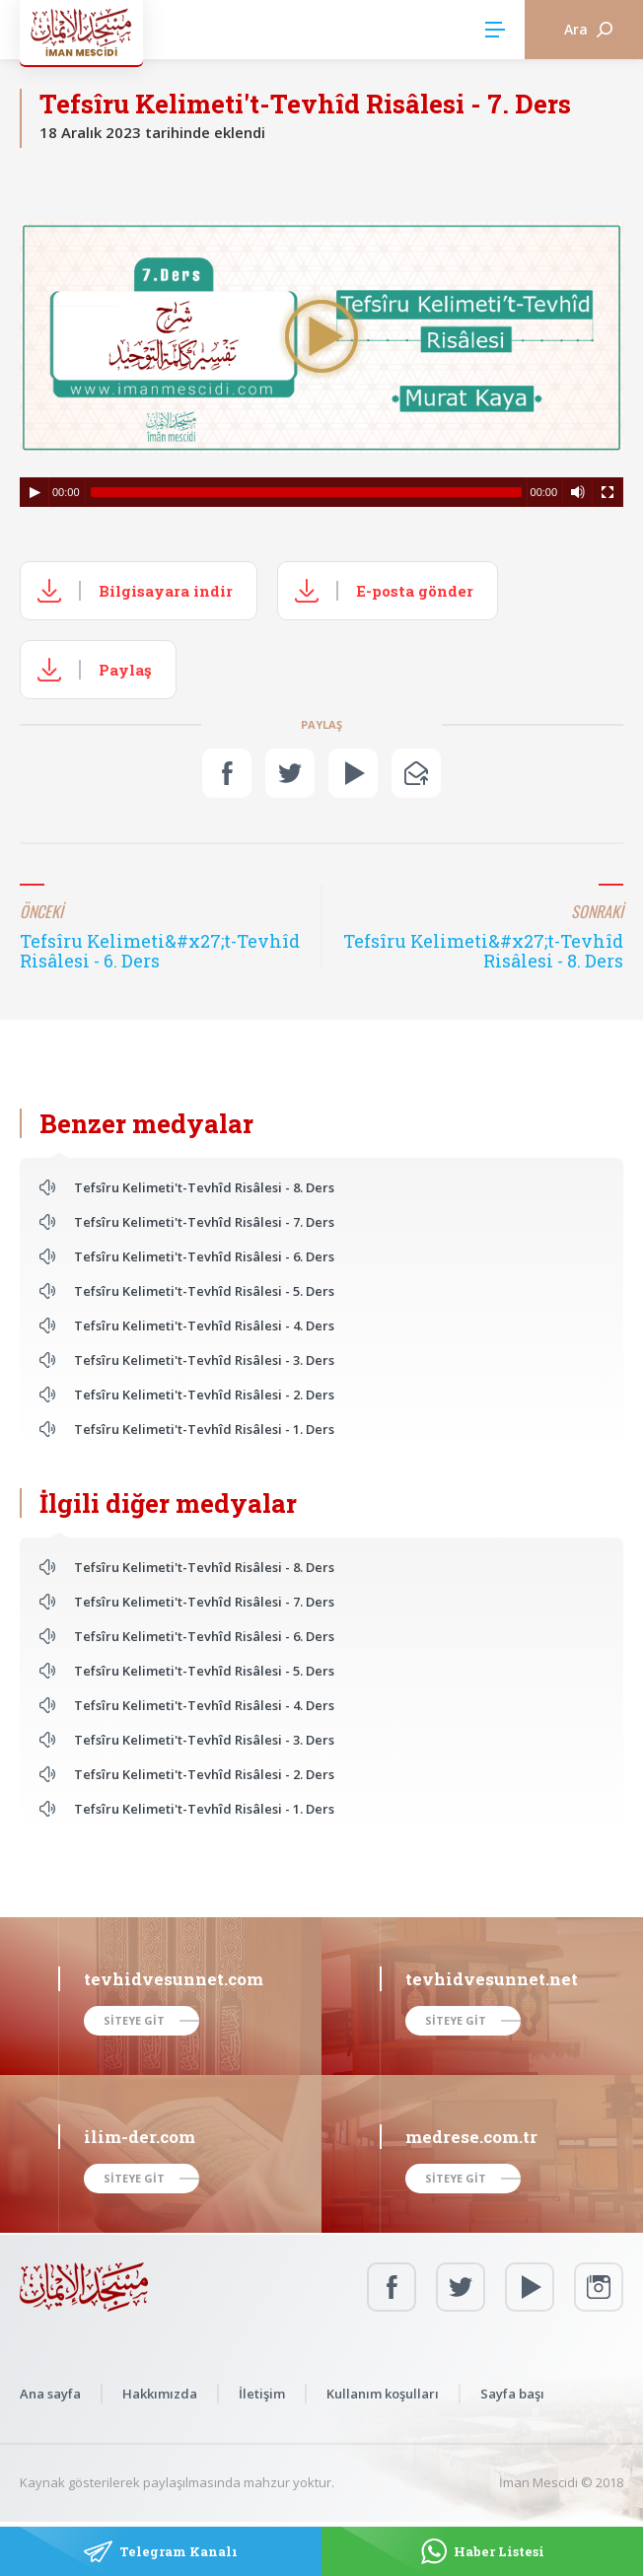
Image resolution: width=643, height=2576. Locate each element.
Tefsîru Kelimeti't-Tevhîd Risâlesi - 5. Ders (204, 1291)
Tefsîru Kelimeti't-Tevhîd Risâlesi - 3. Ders (204, 1360)
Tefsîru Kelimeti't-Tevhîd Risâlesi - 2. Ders (204, 1394)
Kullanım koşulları (382, 2393)
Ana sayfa (50, 2393)
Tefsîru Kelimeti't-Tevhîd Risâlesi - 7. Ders (204, 1222)
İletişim (262, 2393)
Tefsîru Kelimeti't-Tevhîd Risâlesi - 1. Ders (204, 1429)
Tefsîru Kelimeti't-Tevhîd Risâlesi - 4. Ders (204, 1325)
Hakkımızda (159, 2393)
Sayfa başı (512, 2393)
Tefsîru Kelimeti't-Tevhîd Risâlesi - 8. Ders (204, 1187)
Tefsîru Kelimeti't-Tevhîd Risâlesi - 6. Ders (204, 1256)
